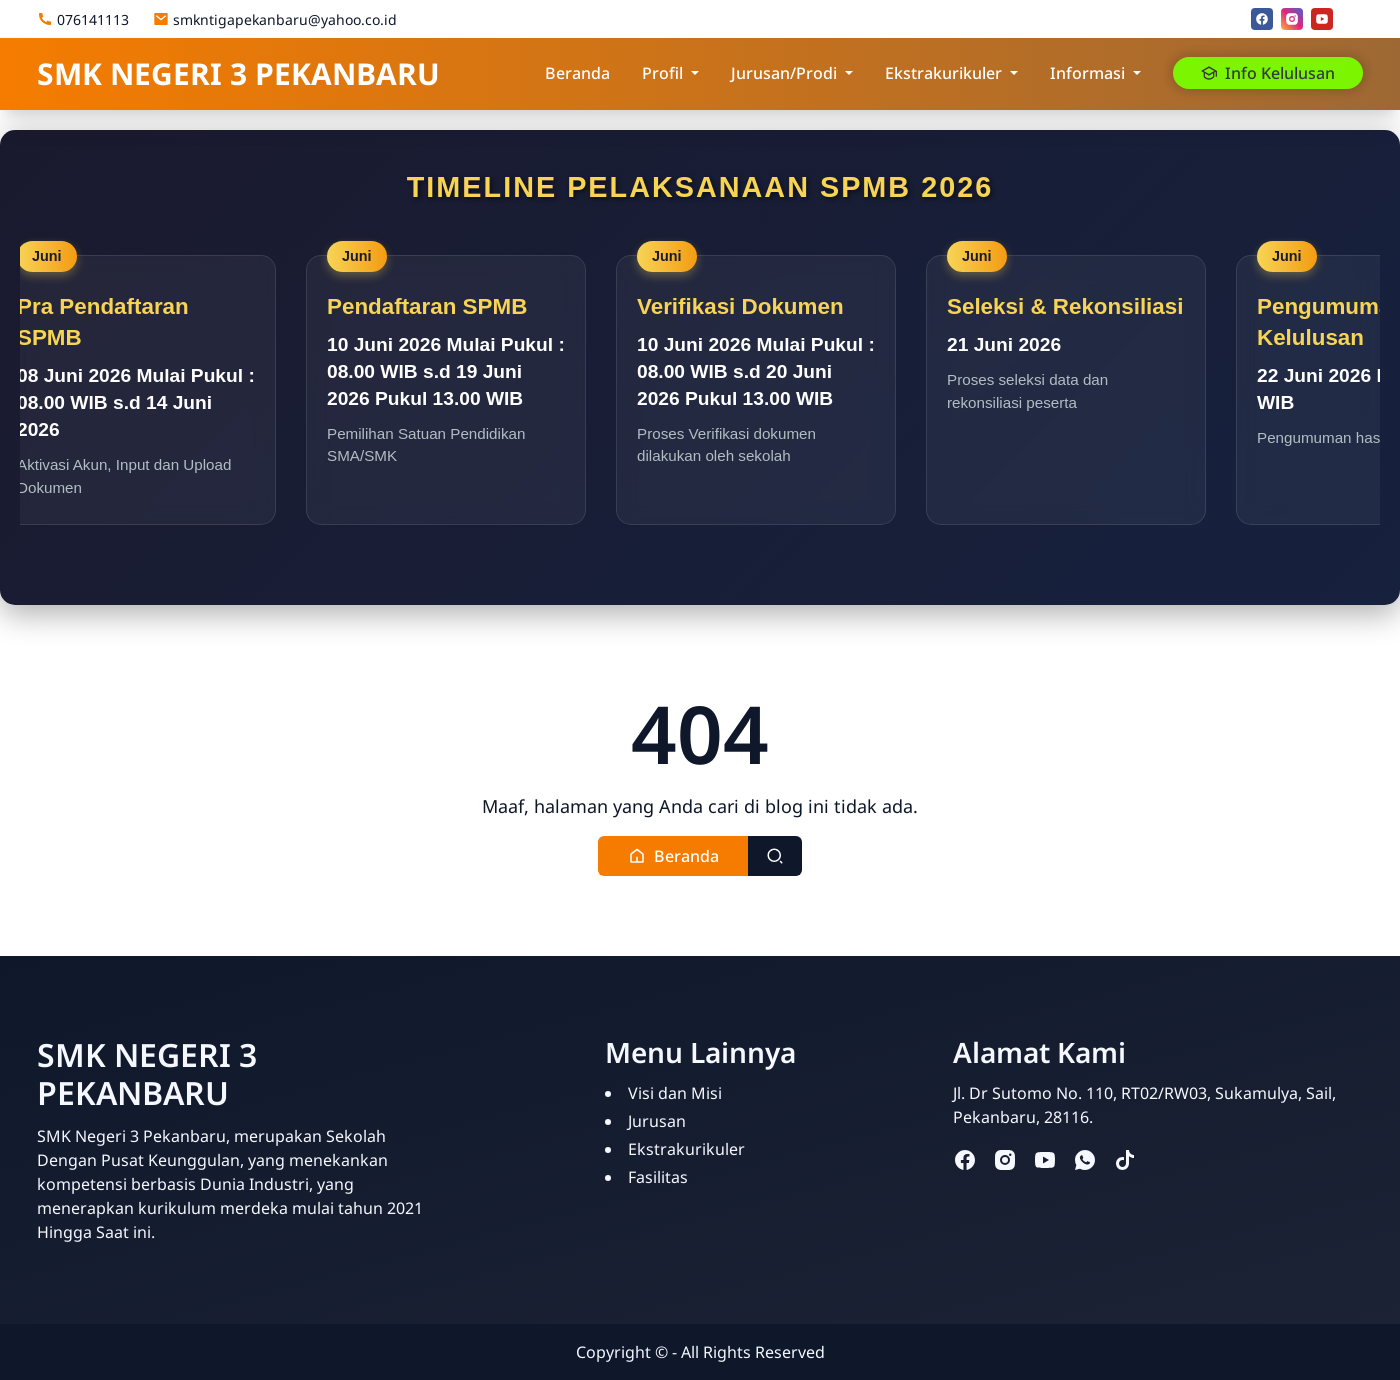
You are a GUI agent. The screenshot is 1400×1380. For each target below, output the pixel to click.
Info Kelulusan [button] (1268, 73)
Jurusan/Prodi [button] (784, 73)
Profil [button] (662, 73)
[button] (673, 855)
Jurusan (657, 1121)
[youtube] (1322, 19)
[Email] (1352, 19)
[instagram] (1292, 19)
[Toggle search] (775, 855)
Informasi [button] (1087, 73)
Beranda (577, 73)
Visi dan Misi (675, 1093)
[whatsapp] (1085, 1158)
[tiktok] (1125, 1158)
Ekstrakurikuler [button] (943, 73)
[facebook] (1262, 19)
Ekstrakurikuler (686, 1149)
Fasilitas (658, 1177)
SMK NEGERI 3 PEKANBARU (238, 73)
